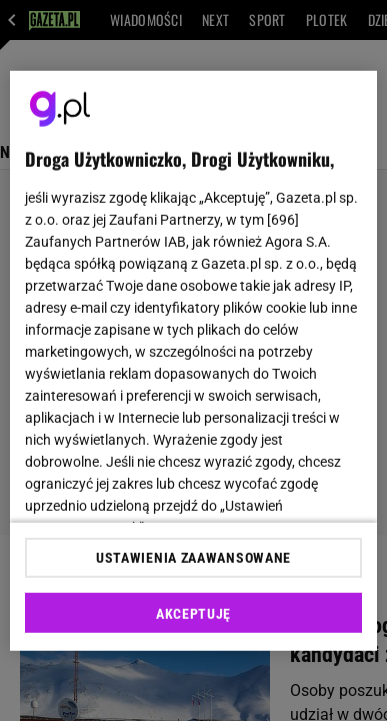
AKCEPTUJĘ (193, 614)
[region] (194, 360)
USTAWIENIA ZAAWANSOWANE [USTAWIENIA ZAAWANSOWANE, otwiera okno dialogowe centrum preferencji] (193, 558)
